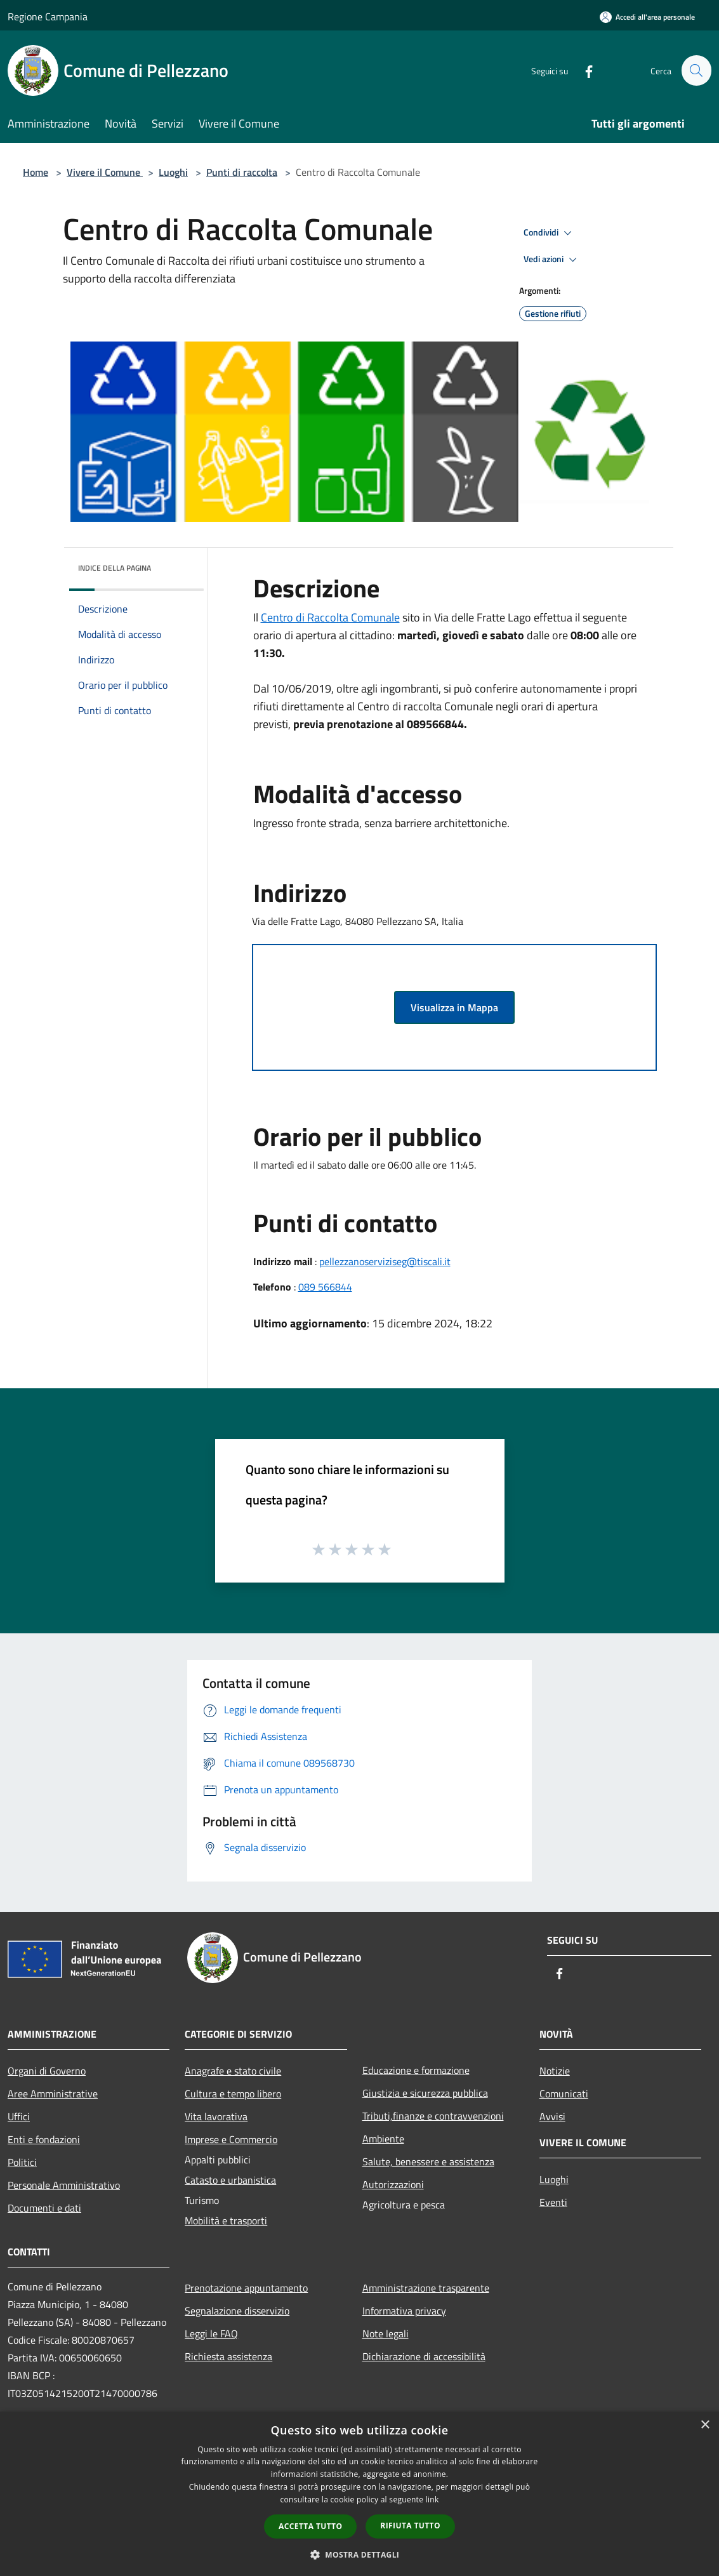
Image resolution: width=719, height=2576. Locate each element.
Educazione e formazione (416, 2070)
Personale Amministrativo (64, 2185)
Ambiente (383, 2138)
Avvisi (552, 2116)
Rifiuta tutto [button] (410, 2525)
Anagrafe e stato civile (233, 2070)
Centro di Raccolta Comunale (330, 617)
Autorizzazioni (393, 2184)
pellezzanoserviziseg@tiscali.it (385, 1261)
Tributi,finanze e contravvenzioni (433, 2115)
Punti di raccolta (241, 172)
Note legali (385, 2333)
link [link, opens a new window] (432, 2499)
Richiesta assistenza (228, 2356)
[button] (360, 2554)
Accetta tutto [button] (310, 2526)
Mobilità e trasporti (226, 2220)
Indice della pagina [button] (114, 568)
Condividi (550, 233)
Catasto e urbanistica (230, 2180)
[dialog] (359, 2494)
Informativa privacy (404, 2310)
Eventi (553, 2202)
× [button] (704, 2425)
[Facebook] (583, 70)
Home (35, 172)
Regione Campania (48, 16)
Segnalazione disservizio (237, 2310)
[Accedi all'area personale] (647, 17)
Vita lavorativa (216, 2116)
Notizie (554, 2070)
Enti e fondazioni (44, 2139)
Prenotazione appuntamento (246, 2287)
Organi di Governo (47, 2070)
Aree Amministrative (53, 2093)
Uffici (19, 2116)
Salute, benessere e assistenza (428, 2161)
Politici (22, 2162)
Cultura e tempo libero (233, 2093)
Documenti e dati (44, 2207)
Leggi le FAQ (211, 2333)
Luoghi (173, 172)
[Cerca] (696, 70)
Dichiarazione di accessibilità (423, 2356)
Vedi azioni (552, 259)
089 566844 (325, 1286)
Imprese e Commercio (231, 2139)
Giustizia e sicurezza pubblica (425, 2093)
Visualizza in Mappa (454, 1007)
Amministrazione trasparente (425, 2287)
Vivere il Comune (105, 172)
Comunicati (563, 2093)
